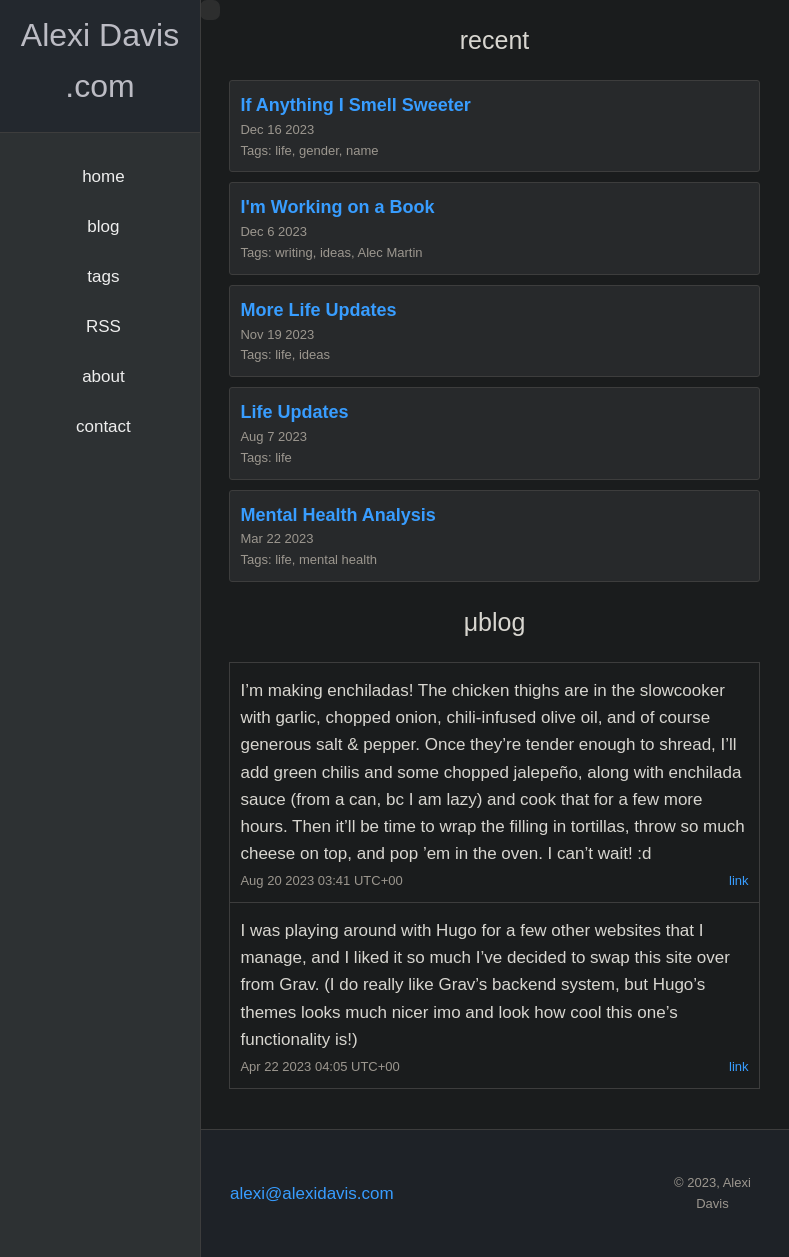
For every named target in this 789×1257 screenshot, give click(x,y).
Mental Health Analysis (337, 515)
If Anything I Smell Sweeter (355, 105)
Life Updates (294, 412)
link (739, 880)
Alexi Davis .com (100, 60)
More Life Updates (318, 310)
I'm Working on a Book (337, 207)
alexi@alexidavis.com (312, 1193)
